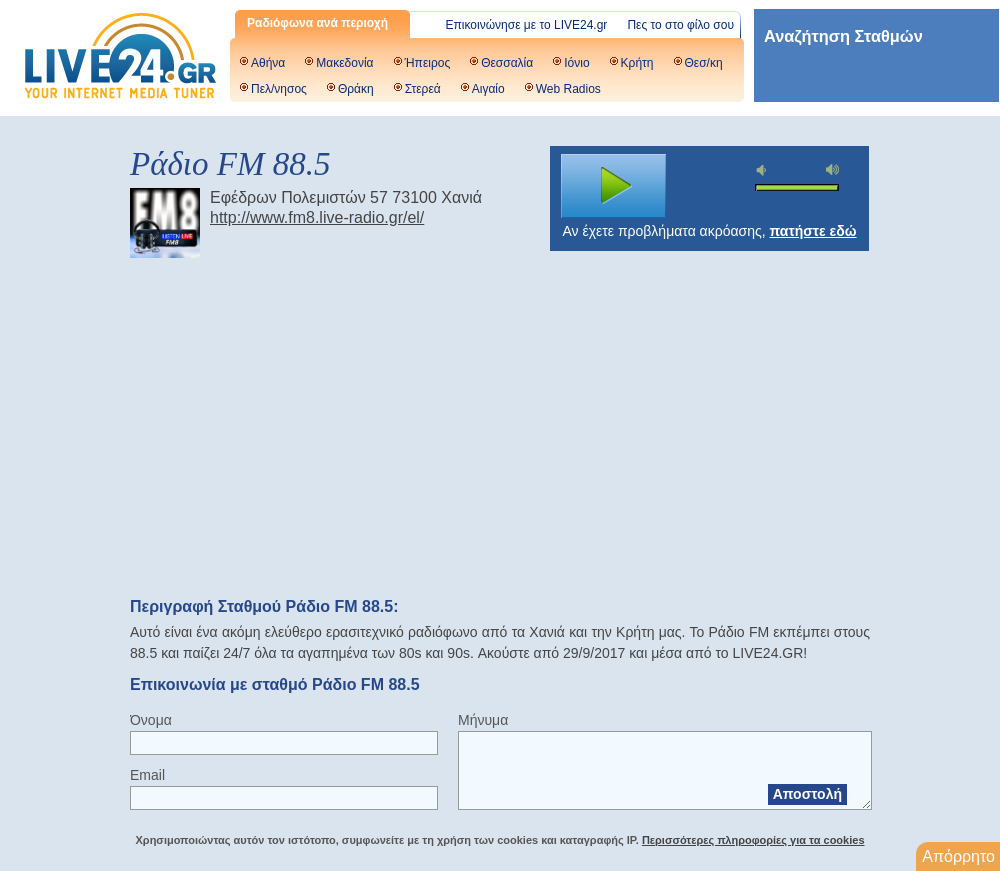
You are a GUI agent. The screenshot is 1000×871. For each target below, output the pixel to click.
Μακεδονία (344, 63)
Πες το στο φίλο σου (680, 25)
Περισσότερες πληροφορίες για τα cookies (753, 840)
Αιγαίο (488, 89)
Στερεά (423, 89)
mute (764, 170)
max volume (833, 169)
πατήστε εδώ (813, 231)
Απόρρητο (958, 856)
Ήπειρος (428, 63)
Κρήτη (637, 63)
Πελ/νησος (279, 89)
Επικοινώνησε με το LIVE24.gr (527, 25)
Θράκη (356, 89)
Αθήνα (268, 63)
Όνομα (151, 720)
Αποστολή (807, 794)
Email (147, 775)
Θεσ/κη (704, 63)
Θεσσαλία (507, 63)
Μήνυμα (483, 720)
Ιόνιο (576, 63)
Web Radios (568, 89)
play (614, 186)
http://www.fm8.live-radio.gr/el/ (317, 217)
